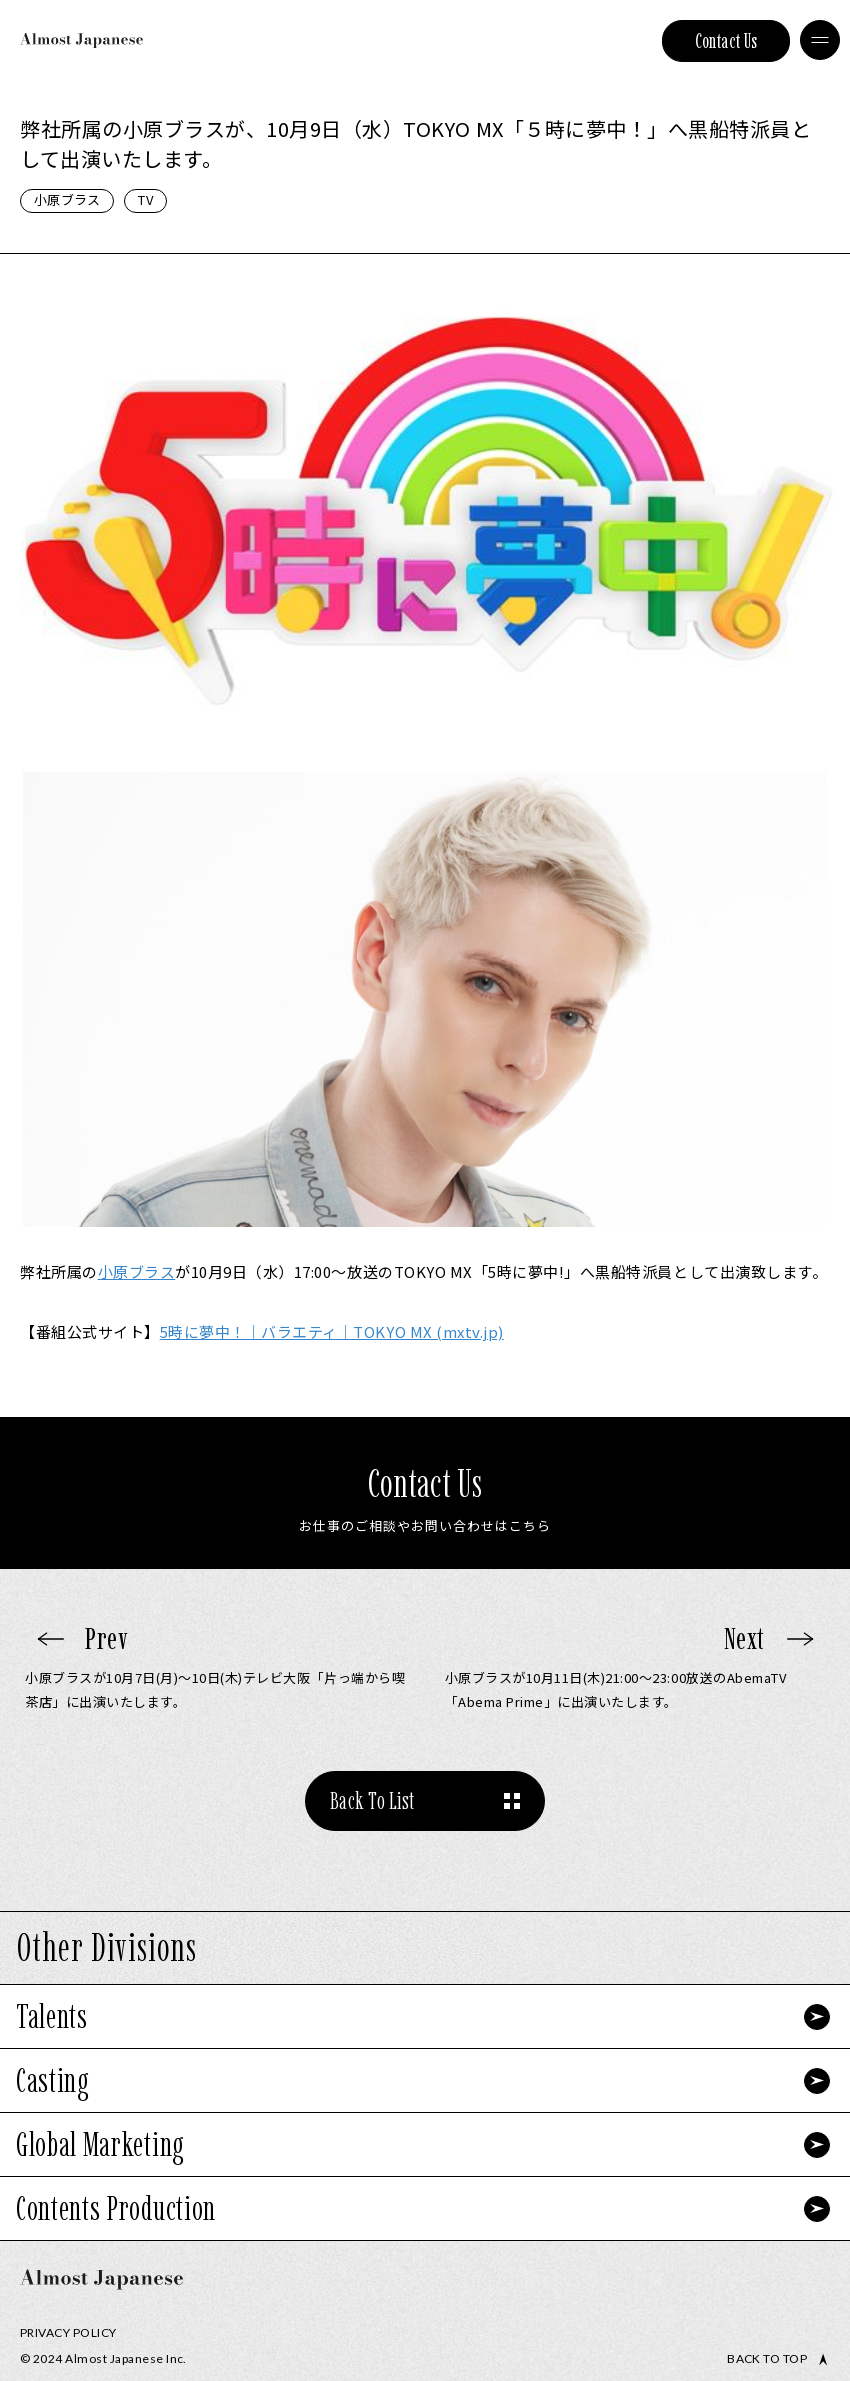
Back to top (767, 2359)
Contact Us (726, 41)
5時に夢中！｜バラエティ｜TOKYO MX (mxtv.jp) (332, 1331)
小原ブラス (67, 199)
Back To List (372, 1800)
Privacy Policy (68, 2332)
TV (145, 199)
